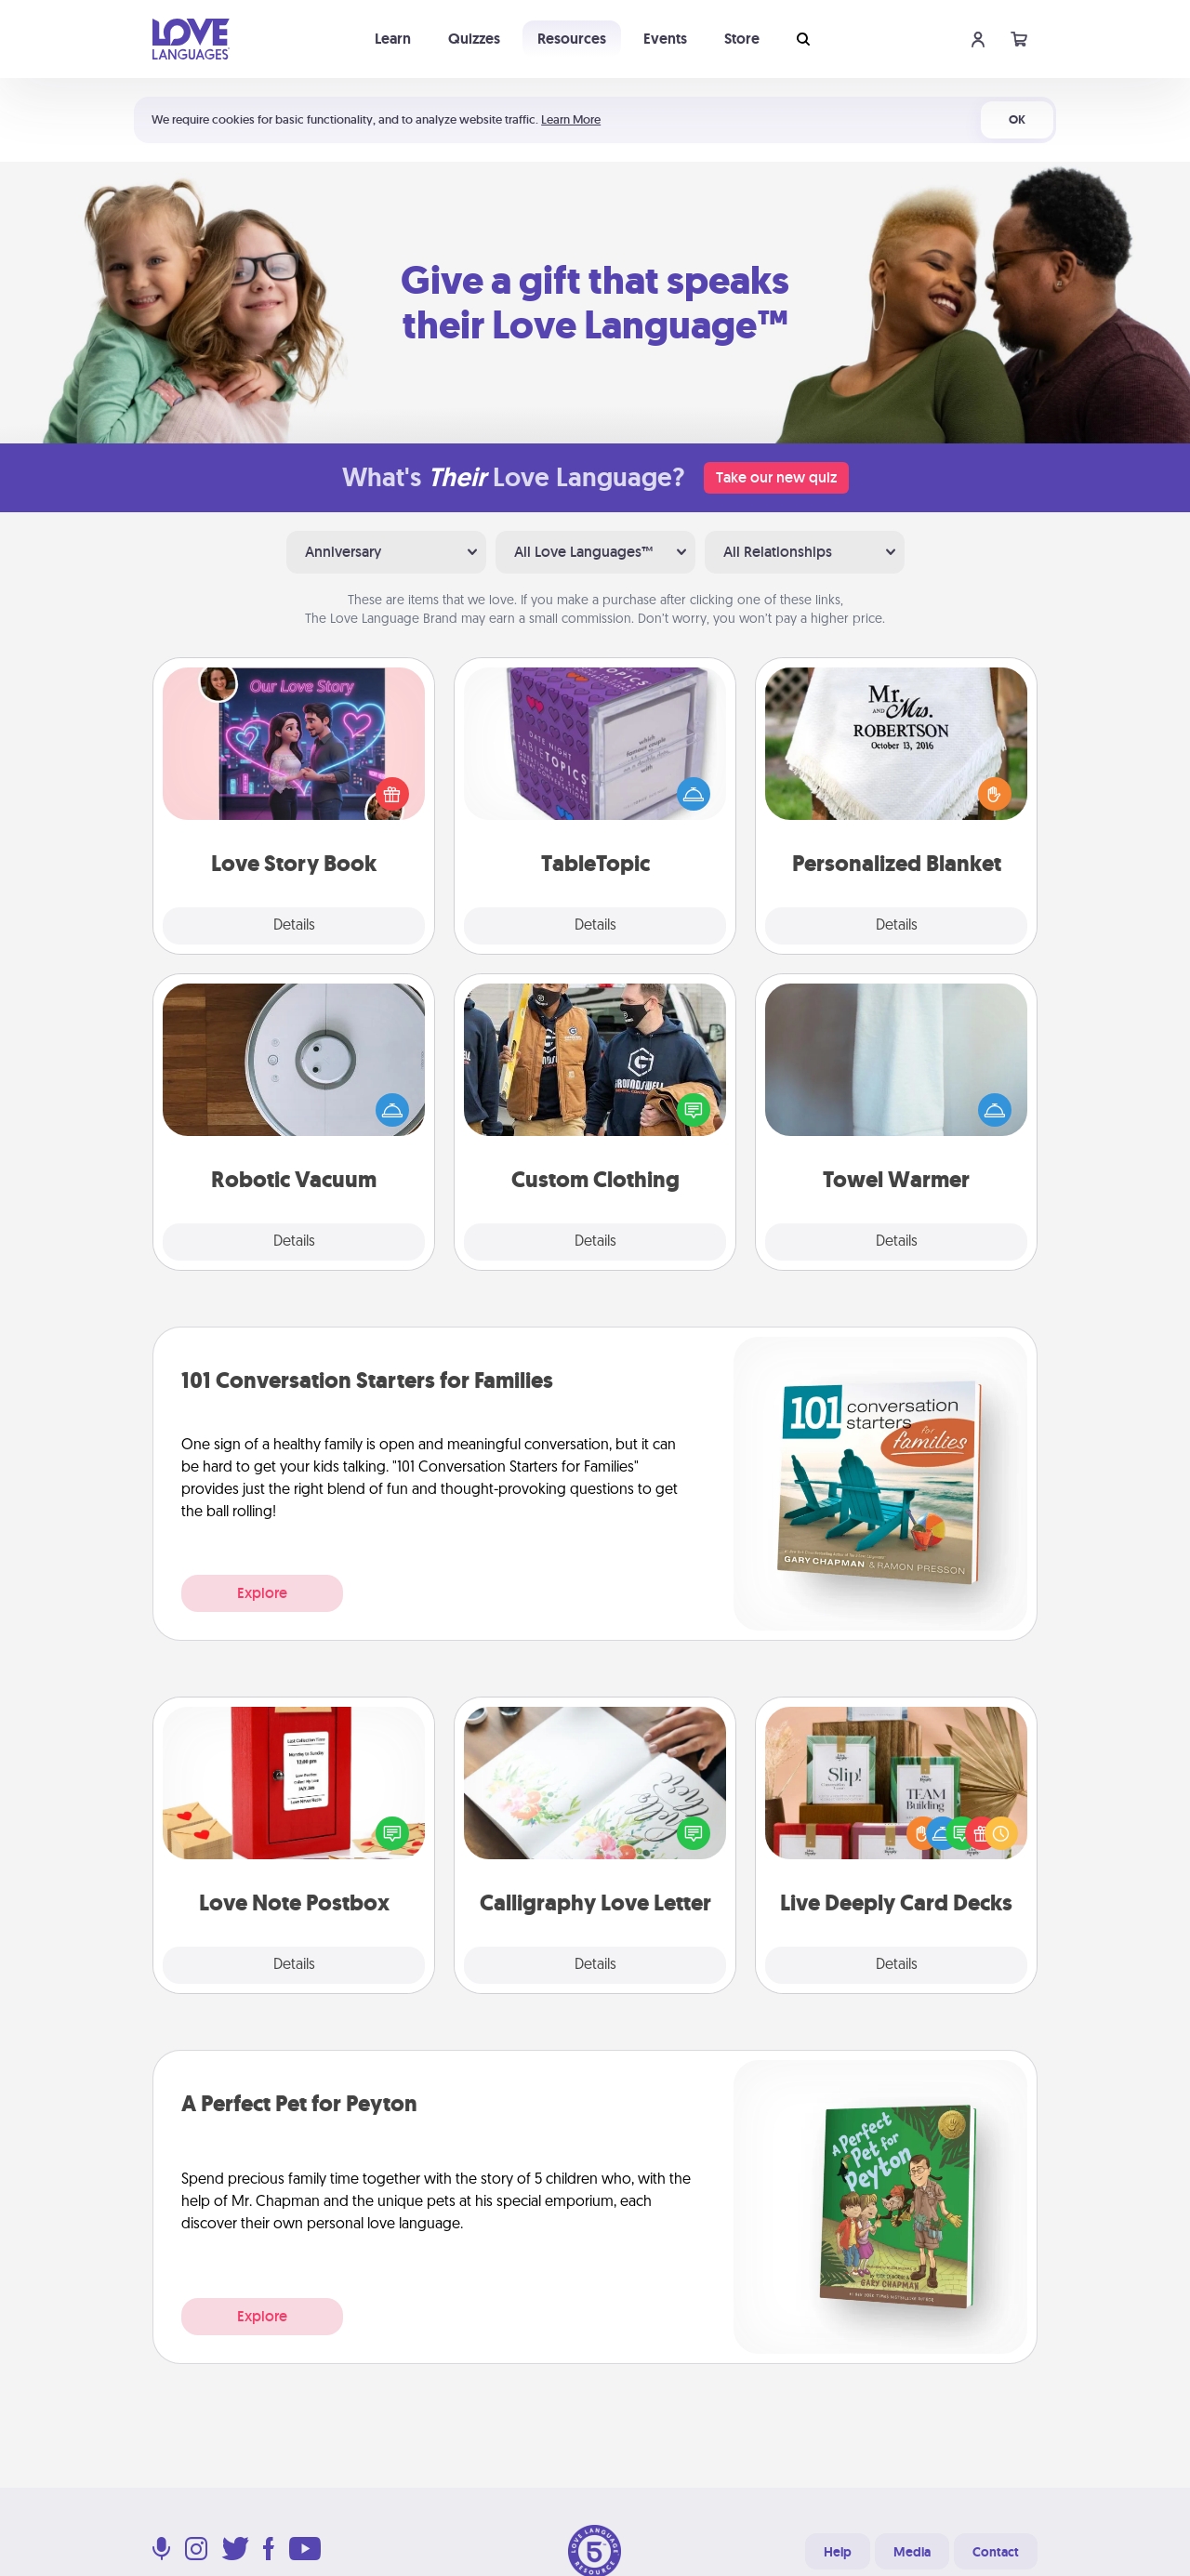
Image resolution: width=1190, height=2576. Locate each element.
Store (742, 38)
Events (665, 38)
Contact (995, 2551)
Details (294, 925)
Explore (262, 1593)
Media (912, 2551)
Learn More (571, 119)
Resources (571, 38)
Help (838, 2551)
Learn (393, 38)
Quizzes (474, 38)
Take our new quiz (776, 477)
